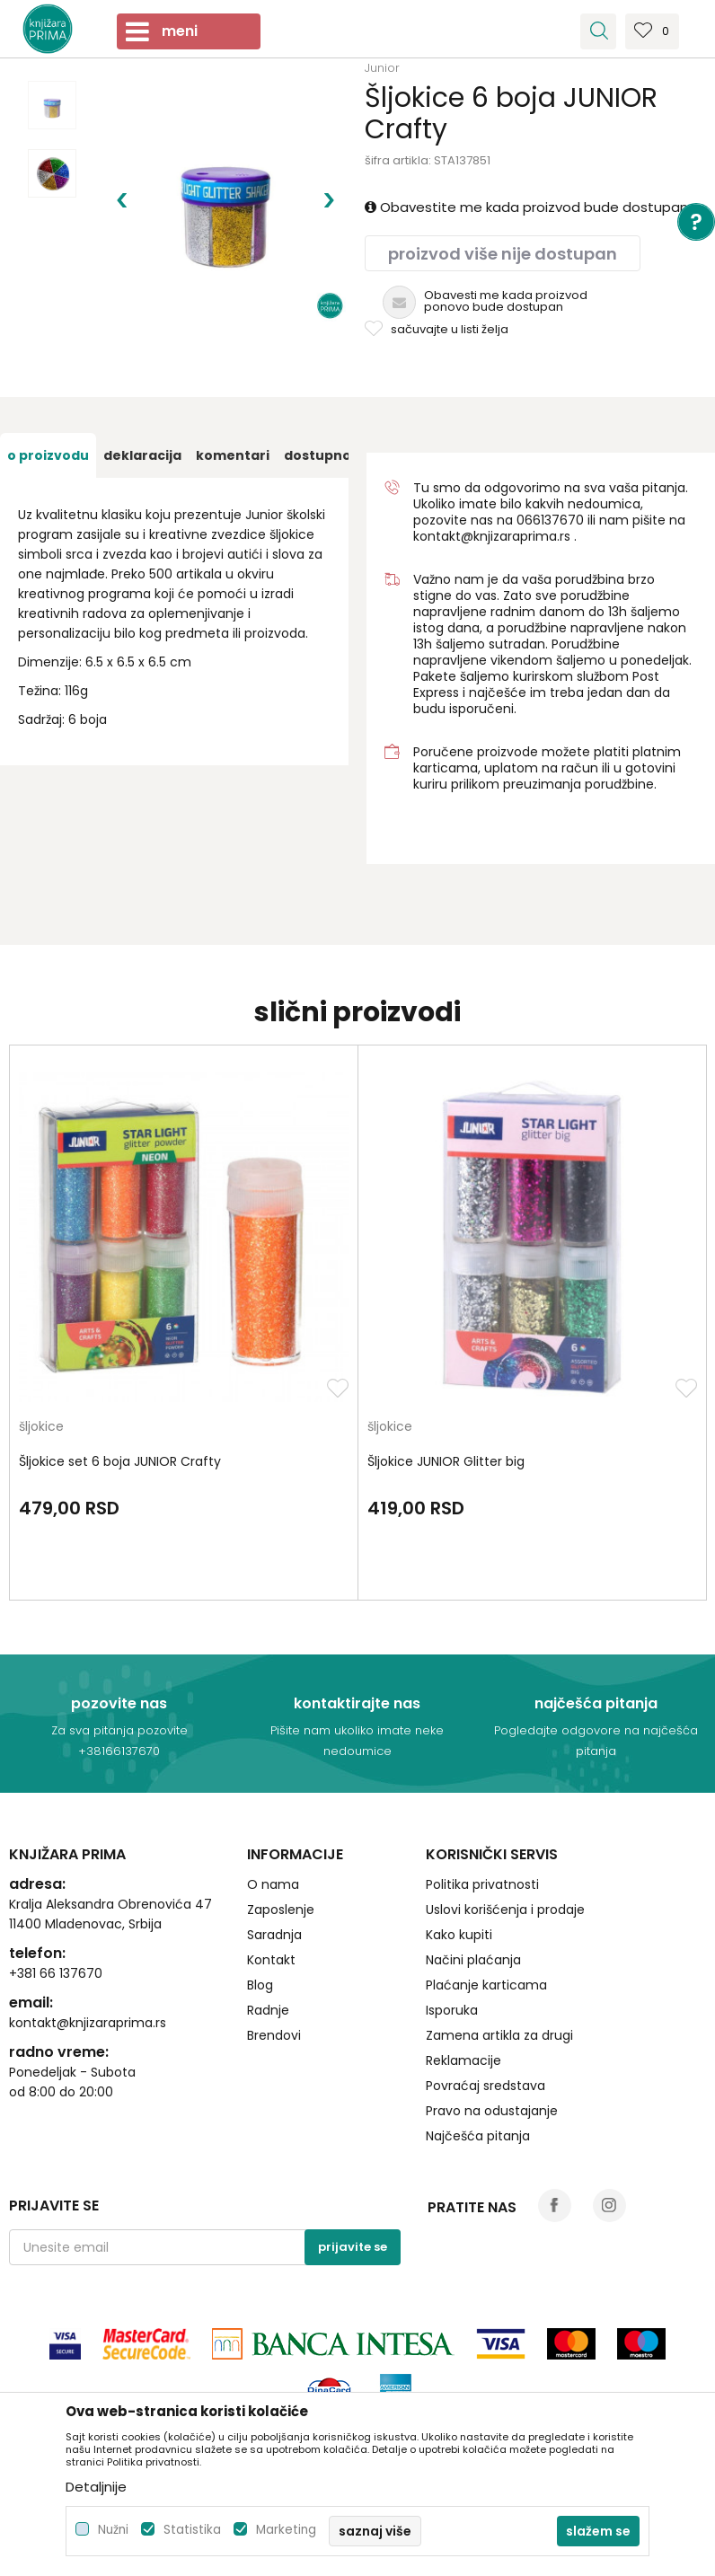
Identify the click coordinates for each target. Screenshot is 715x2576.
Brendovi (274, 2035)
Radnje (268, 2010)
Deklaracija (142, 455)
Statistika (192, 2529)
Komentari (232, 455)
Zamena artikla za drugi (499, 2035)
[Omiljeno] (652, 37)
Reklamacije (463, 2060)
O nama (273, 1884)
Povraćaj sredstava (485, 2086)
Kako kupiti (459, 1935)
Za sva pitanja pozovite (119, 1730)
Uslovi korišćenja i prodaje (505, 1910)
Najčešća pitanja (478, 2136)
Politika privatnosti (482, 1884)
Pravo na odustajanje (492, 2111)
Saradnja (274, 1935)
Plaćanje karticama (486, 1985)
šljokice (41, 1427)
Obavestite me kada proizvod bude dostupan (526, 207)
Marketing (286, 2529)
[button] (598, 31)
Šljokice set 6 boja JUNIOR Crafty (120, 1461)
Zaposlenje (280, 1910)
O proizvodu (48, 455)
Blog (260, 1985)
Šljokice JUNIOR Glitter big (446, 1461)
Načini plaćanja (473, 1960)
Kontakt (271, 1960)
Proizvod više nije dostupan (502, 254)
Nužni (113, 2529)
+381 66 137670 (55, 1973)
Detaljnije (96, 2486)
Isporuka (452, 2010)
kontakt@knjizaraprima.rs (491, 536)
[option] (52, 105)
